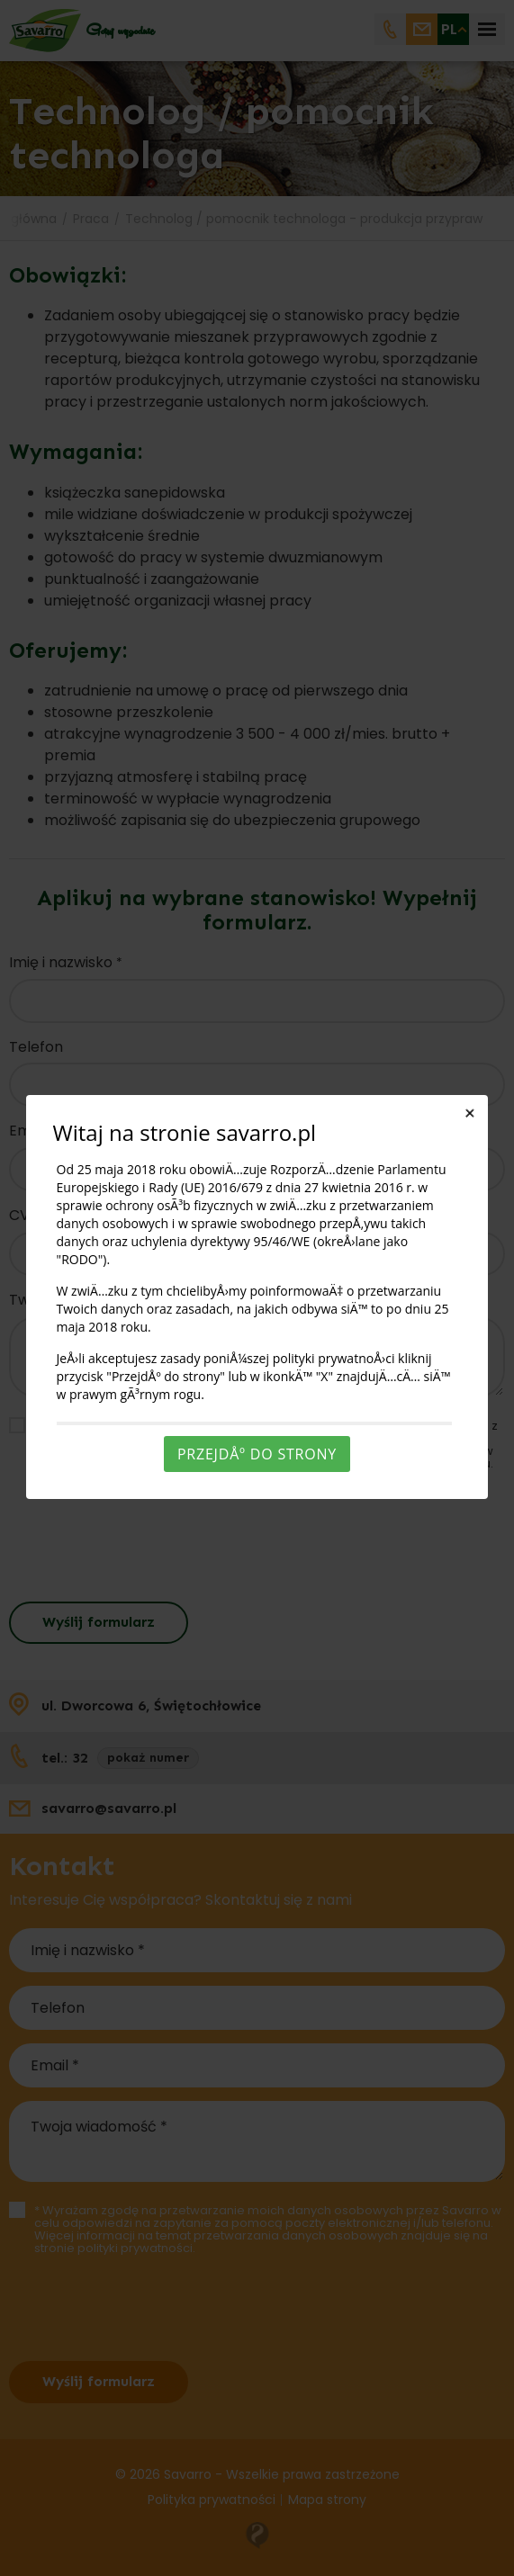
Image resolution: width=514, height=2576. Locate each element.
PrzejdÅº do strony (257, 1454)
